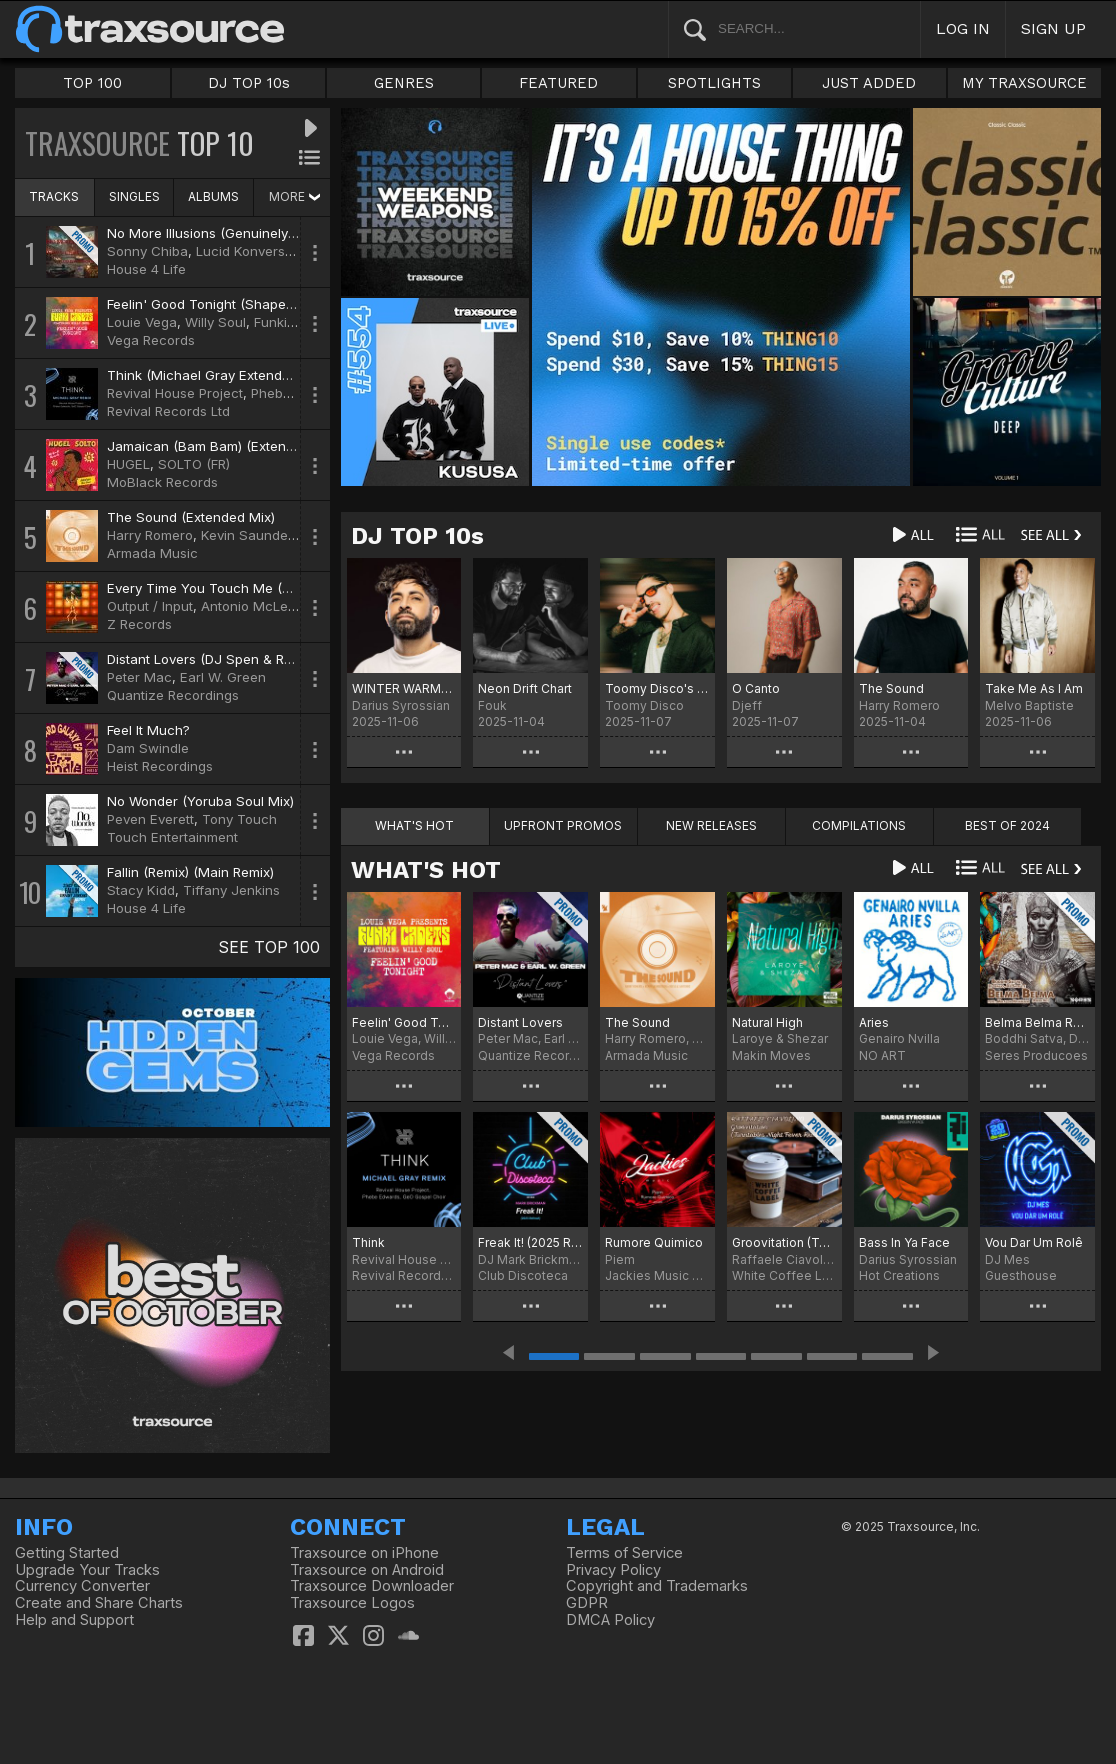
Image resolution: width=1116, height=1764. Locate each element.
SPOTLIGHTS (714, 83)
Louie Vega (142, 322)
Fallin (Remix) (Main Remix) (190, 872)
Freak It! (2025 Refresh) (530, 1242)
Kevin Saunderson (258, 535)
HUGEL (128, 464)
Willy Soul (215, 322)
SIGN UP (1053, 28)
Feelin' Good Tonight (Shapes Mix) (215, 304)
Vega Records (151, 340)
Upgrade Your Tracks (87, 1570)
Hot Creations (899, 1275)
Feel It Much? (148, 730)
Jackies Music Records (657, 1275)
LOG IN (963, 28)
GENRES (404, 83)
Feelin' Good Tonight (404, 1022)
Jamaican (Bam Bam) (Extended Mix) (223, 446)
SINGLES (134, 196)
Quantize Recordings (173, 695)
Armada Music (152, 553)
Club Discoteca (523, 1275)
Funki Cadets (295, 322)
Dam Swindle (148, 748)
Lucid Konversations (259, 251)
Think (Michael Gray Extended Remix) (225, 375)
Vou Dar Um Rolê (1034, 1242)
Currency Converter (82, 1586)
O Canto (756, 688)
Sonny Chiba (147, 251)
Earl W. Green (223, 677)
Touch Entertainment (172, 837)
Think (368, 1242)
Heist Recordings (160, 766)
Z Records (139, 624)
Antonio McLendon (260, 606)
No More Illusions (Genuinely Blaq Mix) (228, 233)
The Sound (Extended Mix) (191, 517)
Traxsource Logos (352, 1603)
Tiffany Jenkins (231, 890)
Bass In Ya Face (904, 1242)
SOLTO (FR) (194, 464)
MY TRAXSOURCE (1024, 83)
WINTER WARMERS (404, 688)
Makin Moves (771, 1055)
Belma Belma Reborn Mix (1037, 1022)
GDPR (587, 1603)
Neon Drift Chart (525, 688)
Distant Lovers (520, 1022)
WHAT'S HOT (426, 870)
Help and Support (74, 1620)
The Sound (891, 688)
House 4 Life (146, 269)
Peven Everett (150, 819)
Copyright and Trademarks (657, 1586)
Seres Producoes (1036, 1055)
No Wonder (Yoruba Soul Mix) (200, 801)
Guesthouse (1021, 1275)
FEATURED (558, 83)
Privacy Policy (613, 1570)
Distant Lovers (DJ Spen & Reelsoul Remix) (240, 659)
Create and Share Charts (99, 1603)
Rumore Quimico (654, 1242)
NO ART (882, 1055)
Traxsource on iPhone (364, 1553)
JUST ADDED (869, 83)
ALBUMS (213, 196)
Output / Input (150, 606)
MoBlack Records (162, 482)
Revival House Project (175, 393)
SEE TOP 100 (269, 947)
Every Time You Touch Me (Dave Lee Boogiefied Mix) (275, 588)
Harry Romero (150, 535)
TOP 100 (92, 83)
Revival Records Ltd (168, 411)
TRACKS (54, 196)
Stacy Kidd (141, 890)
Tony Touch (239, 819)
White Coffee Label (784, 1275)
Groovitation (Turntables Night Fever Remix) (784, 1242)
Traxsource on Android (367, 1570)
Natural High (767, 1022)
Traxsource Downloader (372, 1586)
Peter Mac (139, 677)
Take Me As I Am (1034, 688)
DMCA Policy (610, 1620)
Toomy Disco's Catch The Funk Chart (657, 688)
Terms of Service (624, 1553)
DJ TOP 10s (249, 83)
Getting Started (67, 1553)
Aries (874, 1022)
